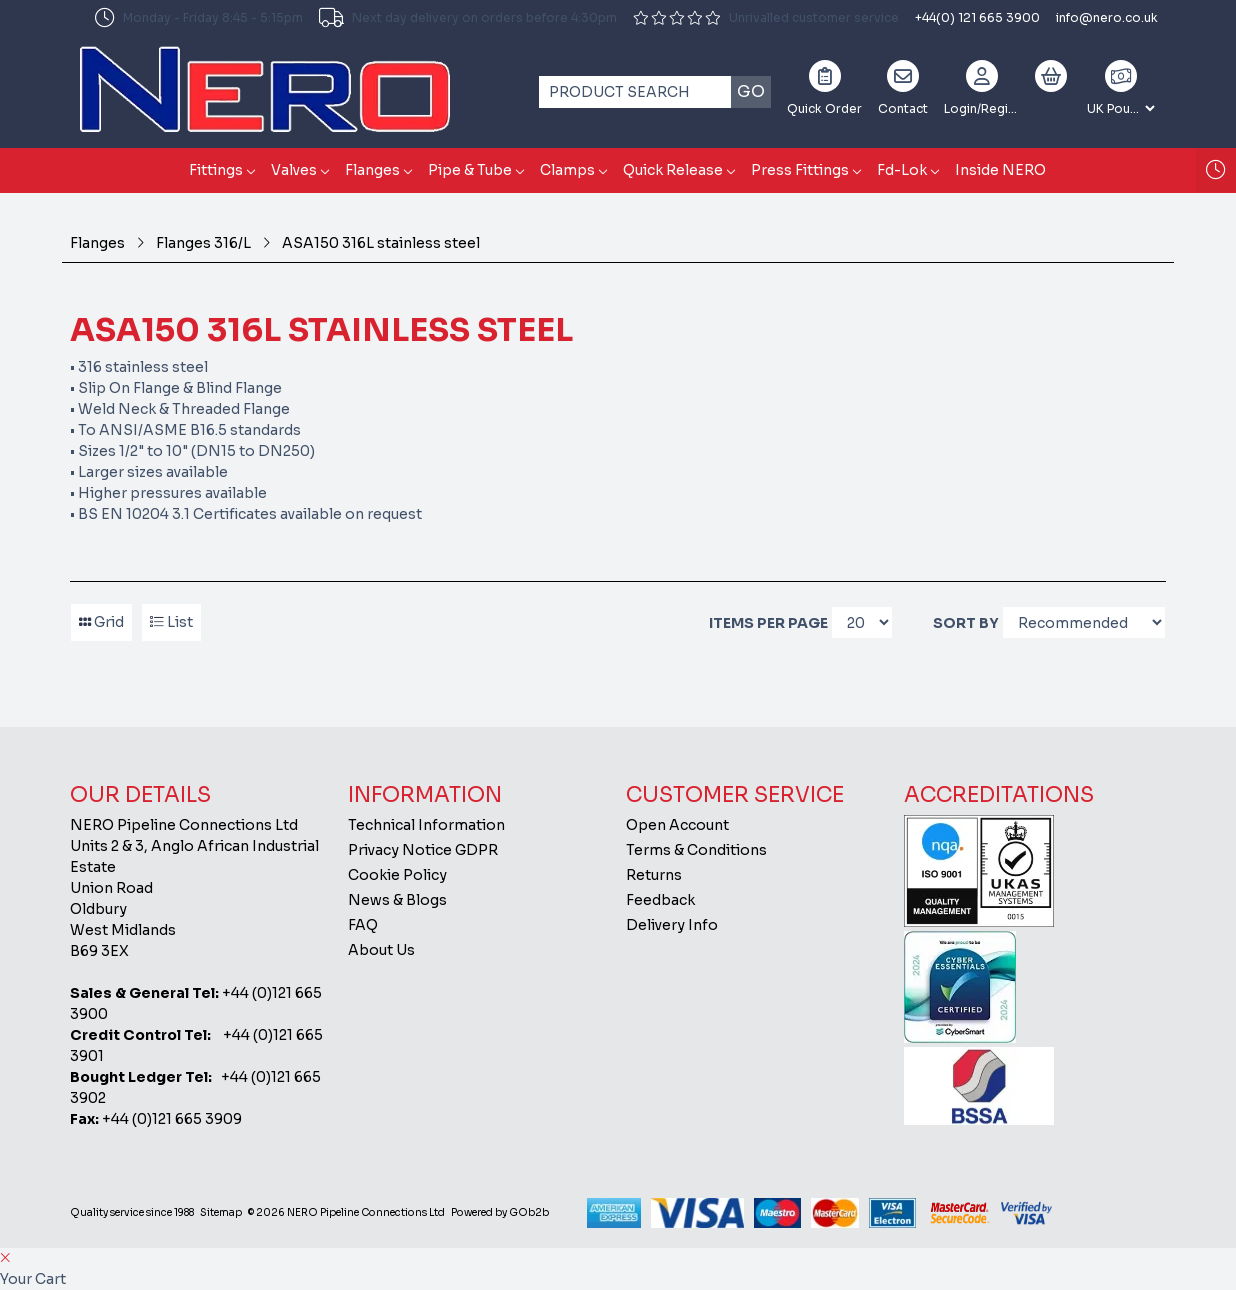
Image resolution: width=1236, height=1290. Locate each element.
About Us (381, 950)
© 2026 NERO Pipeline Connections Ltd (346, 1212)
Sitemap (221, 1212)
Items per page (768, 623)
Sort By (966, 623)
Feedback (660, 900)
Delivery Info (672, 925)
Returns (654, 875)
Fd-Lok (902, 170)
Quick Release (673, 170)
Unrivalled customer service (766, 17)
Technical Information (426, 825)
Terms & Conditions (696, 850)
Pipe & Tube (470, 170)
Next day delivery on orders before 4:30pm (468, 18)
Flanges (372, 170)
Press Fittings (800, 170)
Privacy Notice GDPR (423, 850)
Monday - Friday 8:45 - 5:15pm (199, 18)
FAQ (363, 925)
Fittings (216, 170)
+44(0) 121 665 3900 (977, 17)
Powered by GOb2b (500, 1212)
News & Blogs (397, 900)
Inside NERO (1000, 170)
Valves (294, 170)
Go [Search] (751, 91)
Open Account (677, 825)
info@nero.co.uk (1107, 17)
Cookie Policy (397, 875)
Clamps (567, 170)
